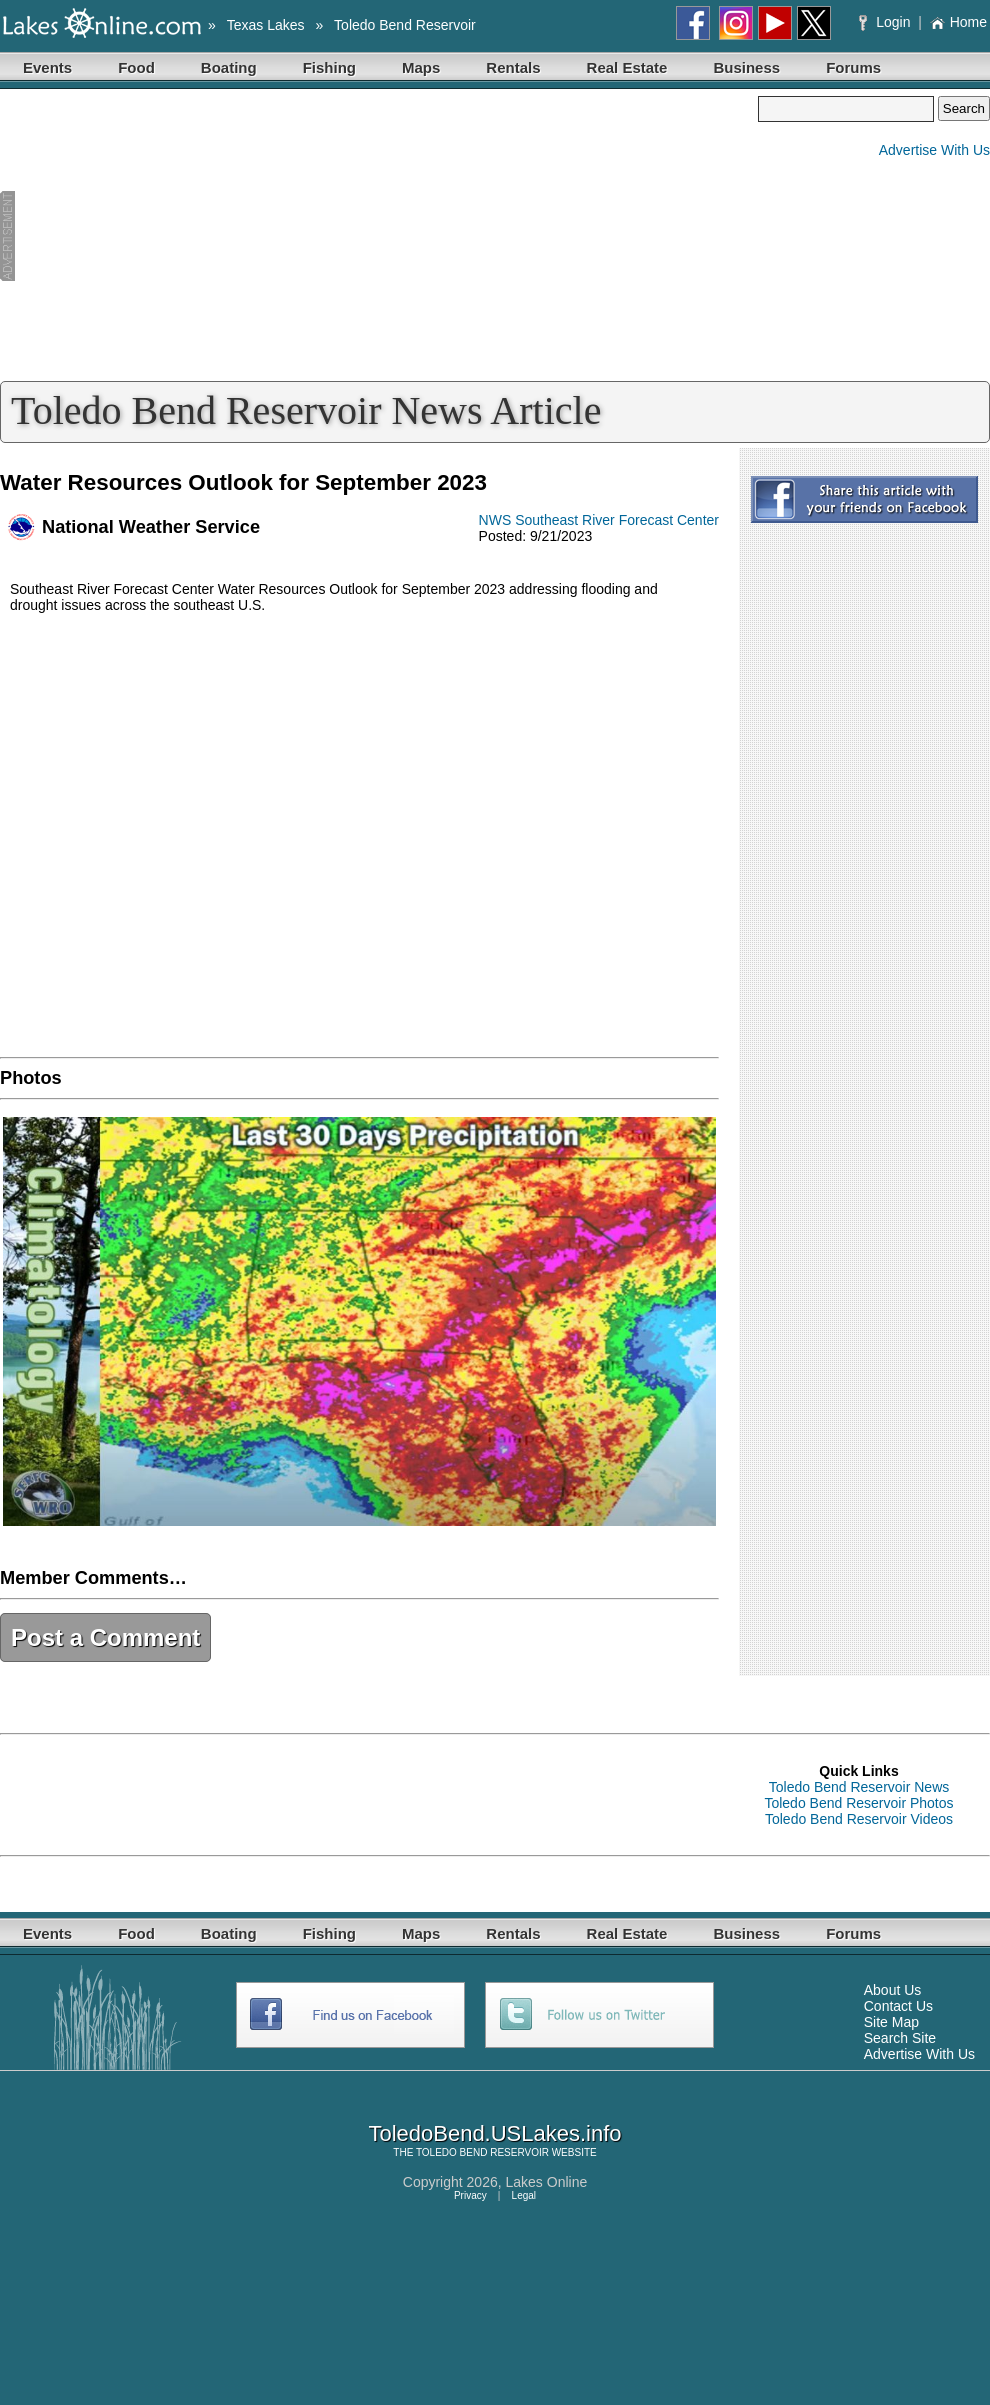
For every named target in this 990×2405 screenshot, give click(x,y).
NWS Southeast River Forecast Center (599, 520)
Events (47, 67)
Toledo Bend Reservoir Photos (858, 1803)
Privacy (470, 2195)
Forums (853, 67)
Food (136, 67)
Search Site (900, 2038)
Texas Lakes (266, 25)
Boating (229, 67)
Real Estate (627, 67)
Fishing (329, 67)
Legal (524, 2195)
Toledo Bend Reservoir (405, 25)
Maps (421, 67)
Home (958, 22)
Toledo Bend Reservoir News (859, 1787)
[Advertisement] (379, 236)
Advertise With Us (934, 150)
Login (886, 22)
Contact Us (898, 2006)
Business (746, 67)
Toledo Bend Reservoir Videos (859, 1819)
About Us (893, 1990)
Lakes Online (547, 2182)
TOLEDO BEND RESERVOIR (482, 2152)
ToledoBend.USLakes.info (494, 2133)
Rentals (513, 67)
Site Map (891, 2022)
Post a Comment (105, 1637)
